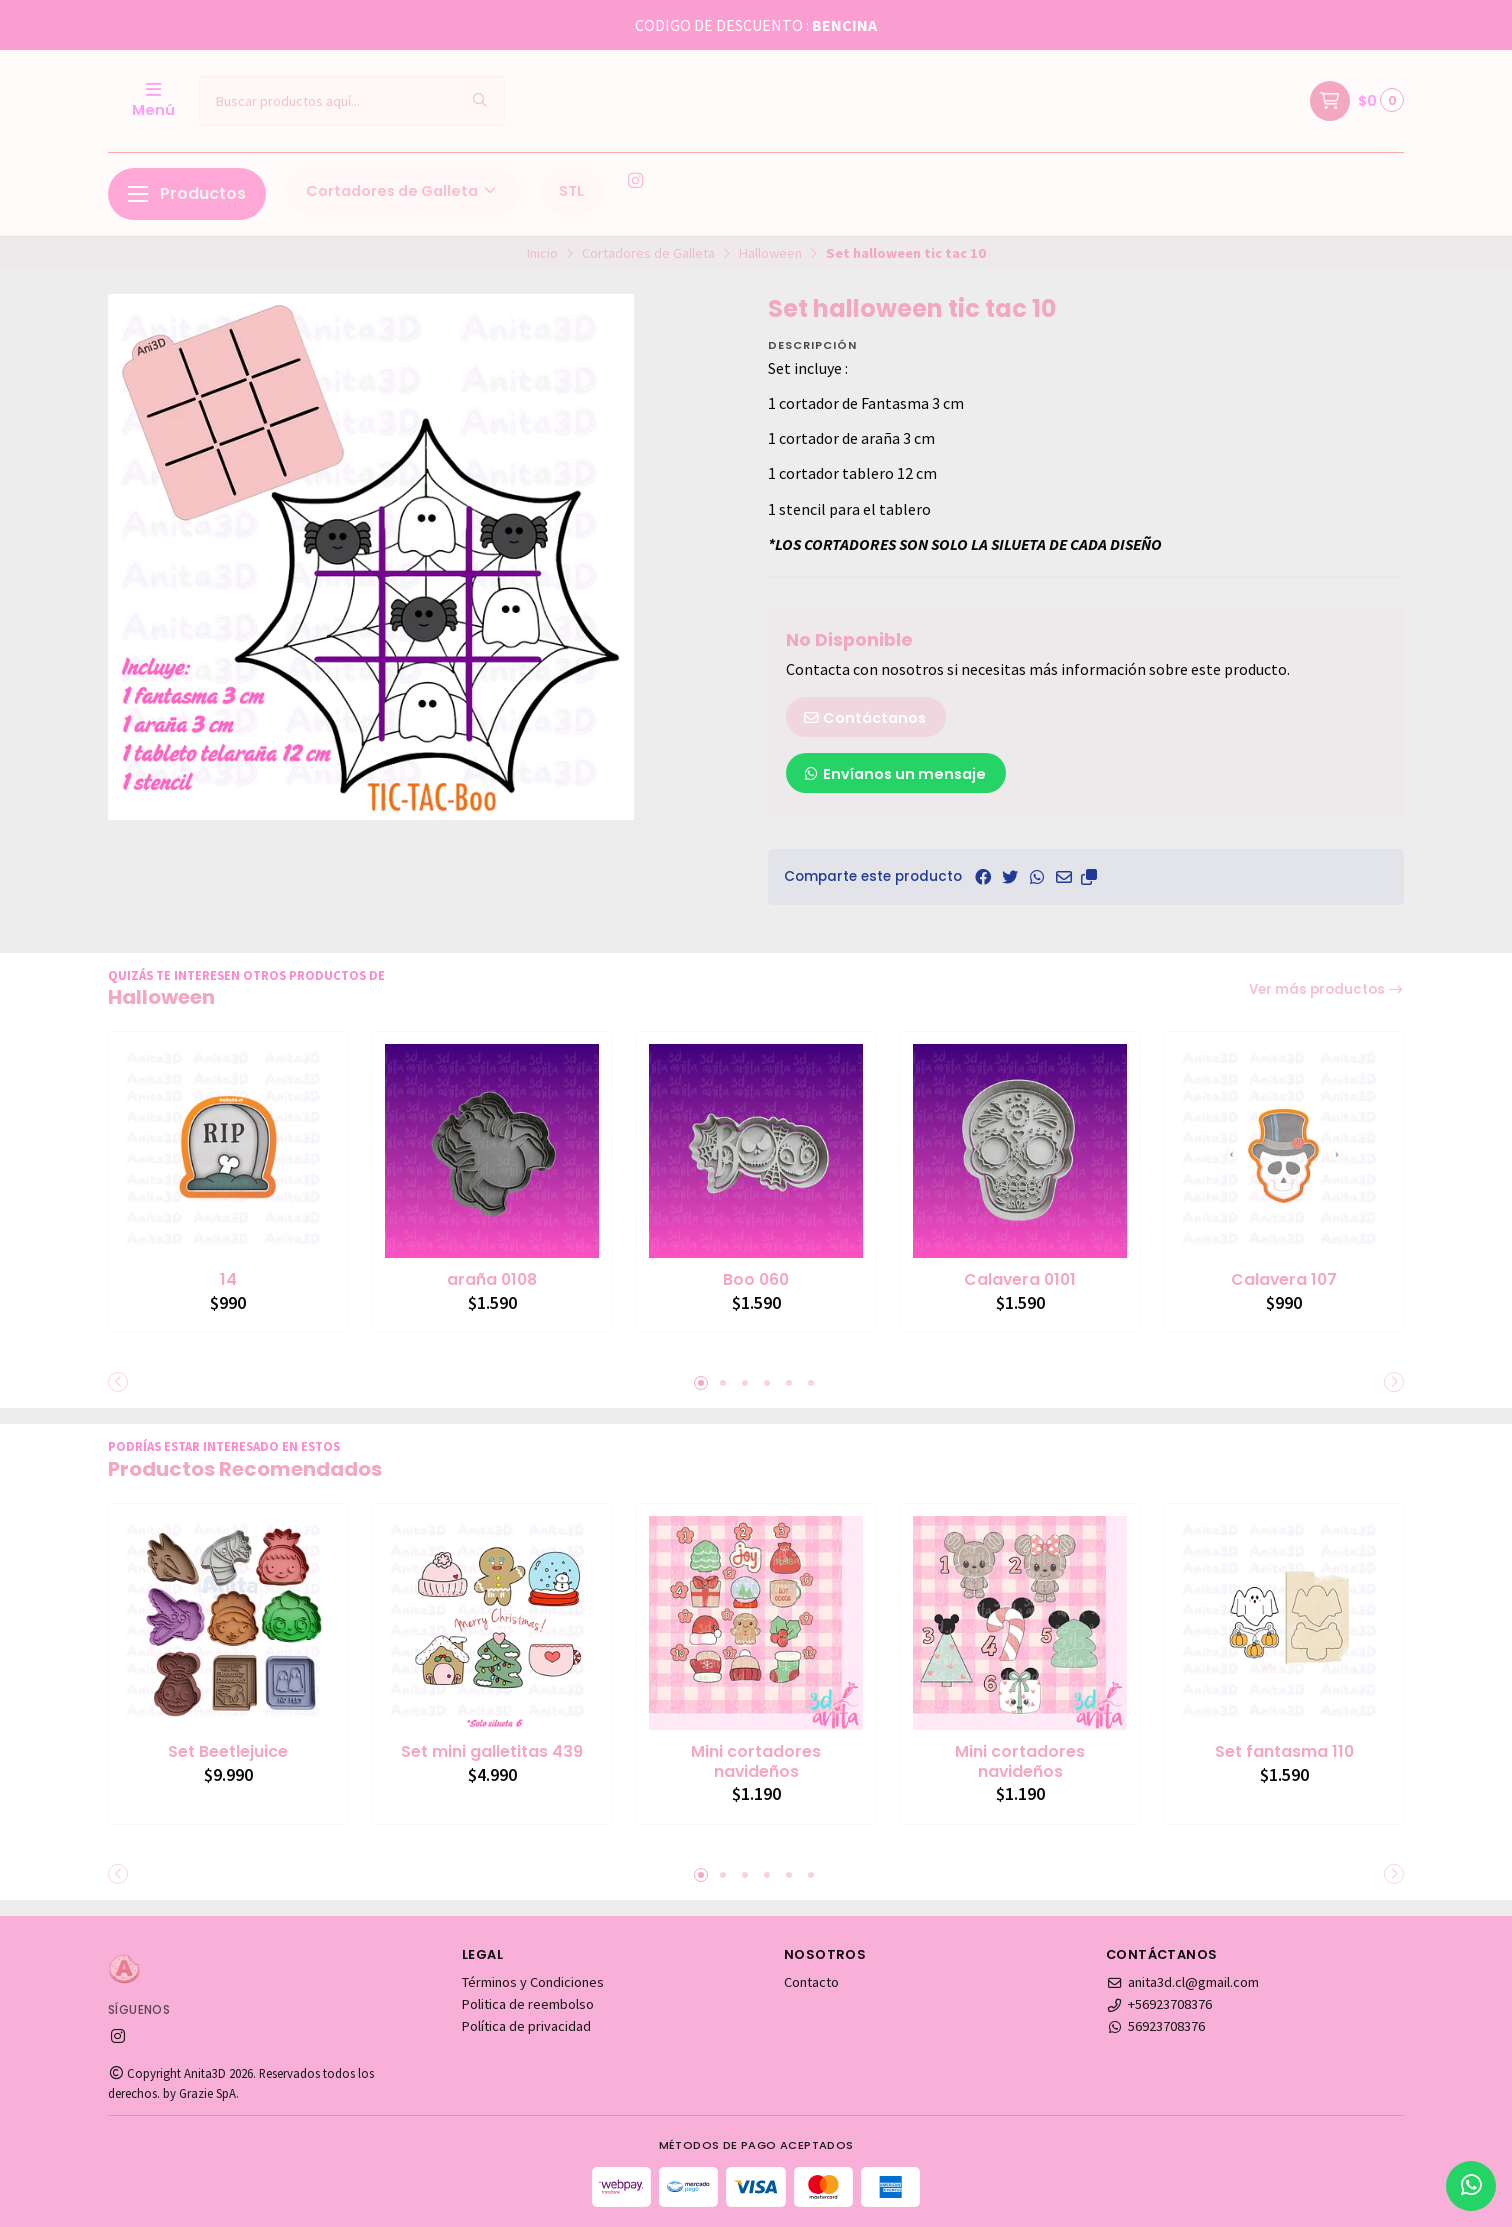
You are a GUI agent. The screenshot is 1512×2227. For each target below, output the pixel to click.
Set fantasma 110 (1284, 1752)
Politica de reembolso (528, 2004)
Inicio (542, 253)
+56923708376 (1159, 2004)
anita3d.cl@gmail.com (1182, 1982)
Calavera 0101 (1020, 1280)
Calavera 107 (1284, 1280)
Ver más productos (1327, 989)
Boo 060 (756, 1280)
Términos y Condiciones (533, 1982)
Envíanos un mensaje (894, 774)
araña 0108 (492, 1280)
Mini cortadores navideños (756, 1762)
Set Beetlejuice (228, 1752)
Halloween (770, 253)
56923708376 (1155, 2026)
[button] (1089, 877)
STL (571, 191)
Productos (187, 193)
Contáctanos (864, 718)
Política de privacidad (526, 2026)
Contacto (811, 1982)
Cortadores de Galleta (402, 191)
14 (228, 1280)
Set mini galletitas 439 (492, 1752)
